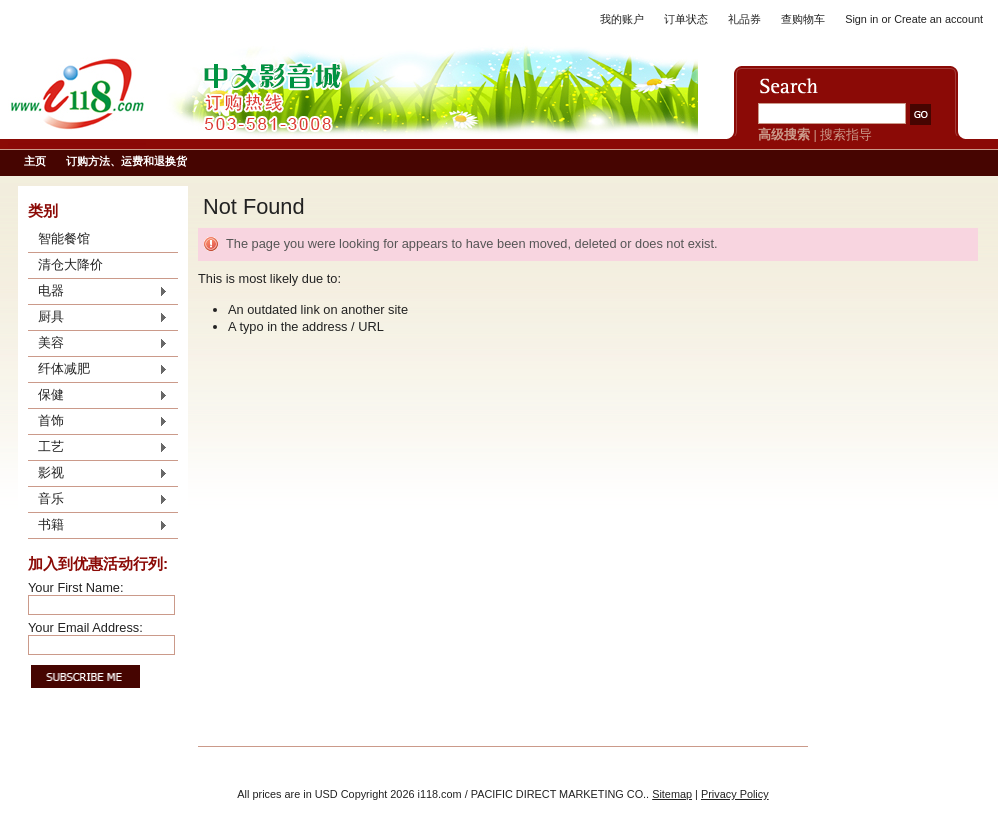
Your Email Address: (85, 627)
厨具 (98, 318)
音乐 (98, 500)
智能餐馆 (64, 238)
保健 (98, 396)
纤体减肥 (98, 370)
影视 (98, 474)
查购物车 (803, 19)
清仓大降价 (70, 264)
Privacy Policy (735, 794)
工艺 (98, 448)
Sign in (861, 19)
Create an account (938, 19)
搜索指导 (846, 134)
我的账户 (622, 19)
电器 (98, 292)
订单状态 (686, 19)
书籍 (98, 526)
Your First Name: (76, 587)
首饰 (98, 422)
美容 (98, 344)
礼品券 (744, 19)
